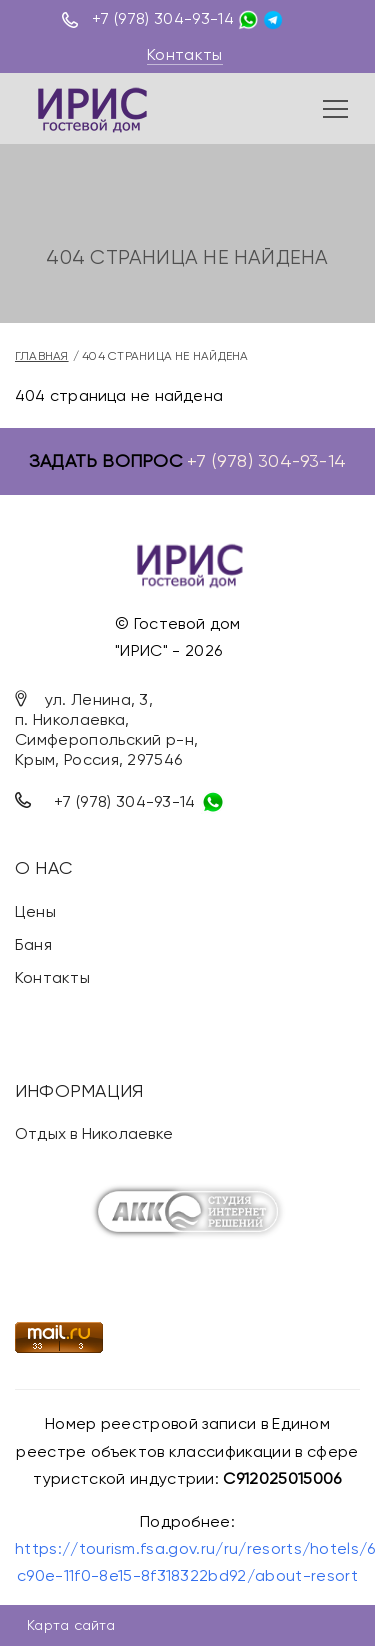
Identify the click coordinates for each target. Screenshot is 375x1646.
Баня (33, 944)
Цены (35, 911)
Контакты (185, 54)
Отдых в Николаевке (94, 1133)
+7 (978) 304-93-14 (163, 18)
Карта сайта (71, 1625)
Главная (42, 356)
